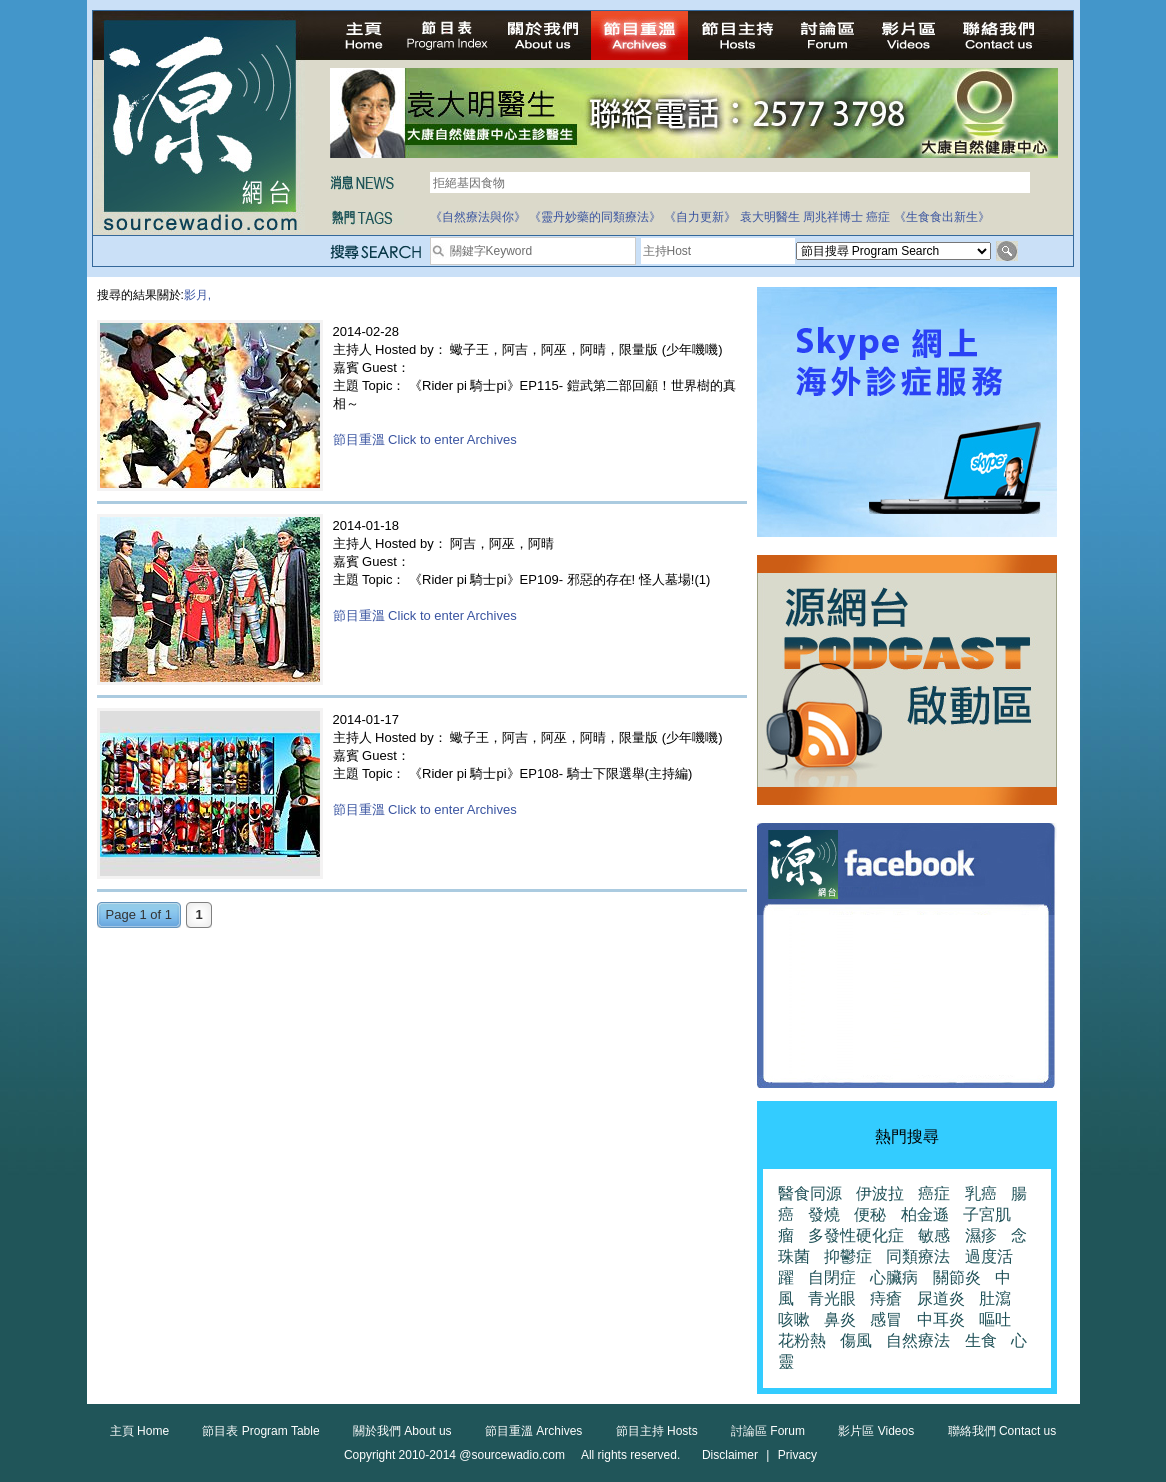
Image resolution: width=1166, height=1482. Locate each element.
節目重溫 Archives (533, 1431)
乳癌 (981, 1193)
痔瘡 (886, 1298)
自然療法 (918, 1340)
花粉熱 (802, 1340)
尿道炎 (941, 1298)
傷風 (856, 1340)
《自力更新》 (700, 217)
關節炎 (957, 1277)
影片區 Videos (876, 1431)
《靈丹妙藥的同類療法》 (595, 217)
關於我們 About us (402, 1431)
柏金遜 (925, 1214)
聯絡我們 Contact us (1002, 1431)
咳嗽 (794, 1319)
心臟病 (894, 1277)
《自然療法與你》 (478, 217)
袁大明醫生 (770, 217)
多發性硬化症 (856, 1235)
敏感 (934, 1235)
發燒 (824, 1214)
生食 (981, 1340)
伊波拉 (880, 1193)
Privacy (797, 1455)
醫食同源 (810, 1193)
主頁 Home (139, 1431)
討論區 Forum (768, 1431)
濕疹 (981, 1235)
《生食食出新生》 (942, 217)
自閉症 (832, 1277)
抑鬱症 (848, 1256)
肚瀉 (995, 1298)
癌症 (878, 217)
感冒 (886, 1319)
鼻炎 (840, 1319)
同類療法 (918, 1256)
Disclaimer (730, 1455)
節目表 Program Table (260, 1431)
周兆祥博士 (833, 217)
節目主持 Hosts (657, 1431)
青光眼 (832, 1298)
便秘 (870, 1214)
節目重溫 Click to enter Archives (425, 439)
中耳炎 (941, 1319)
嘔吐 (995, 1319)
